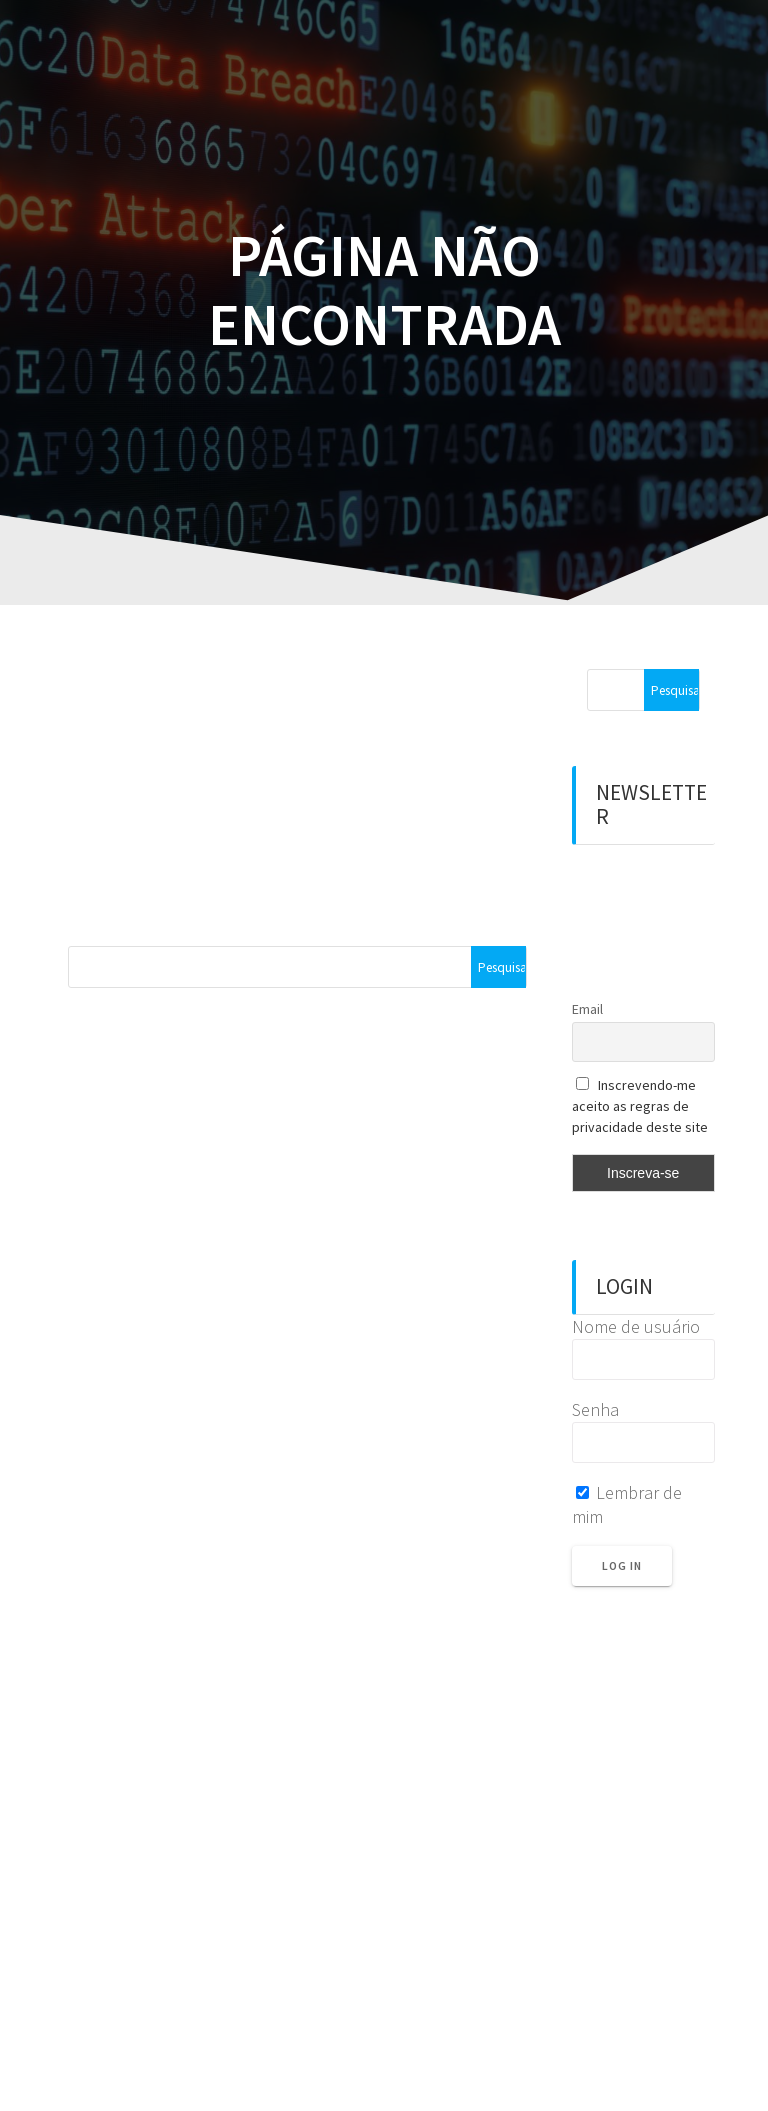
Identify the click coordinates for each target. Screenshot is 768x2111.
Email (587, 1009)
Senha (595, 1409)
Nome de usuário (636, 1326)
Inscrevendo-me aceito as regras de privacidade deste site (640, 1106)
